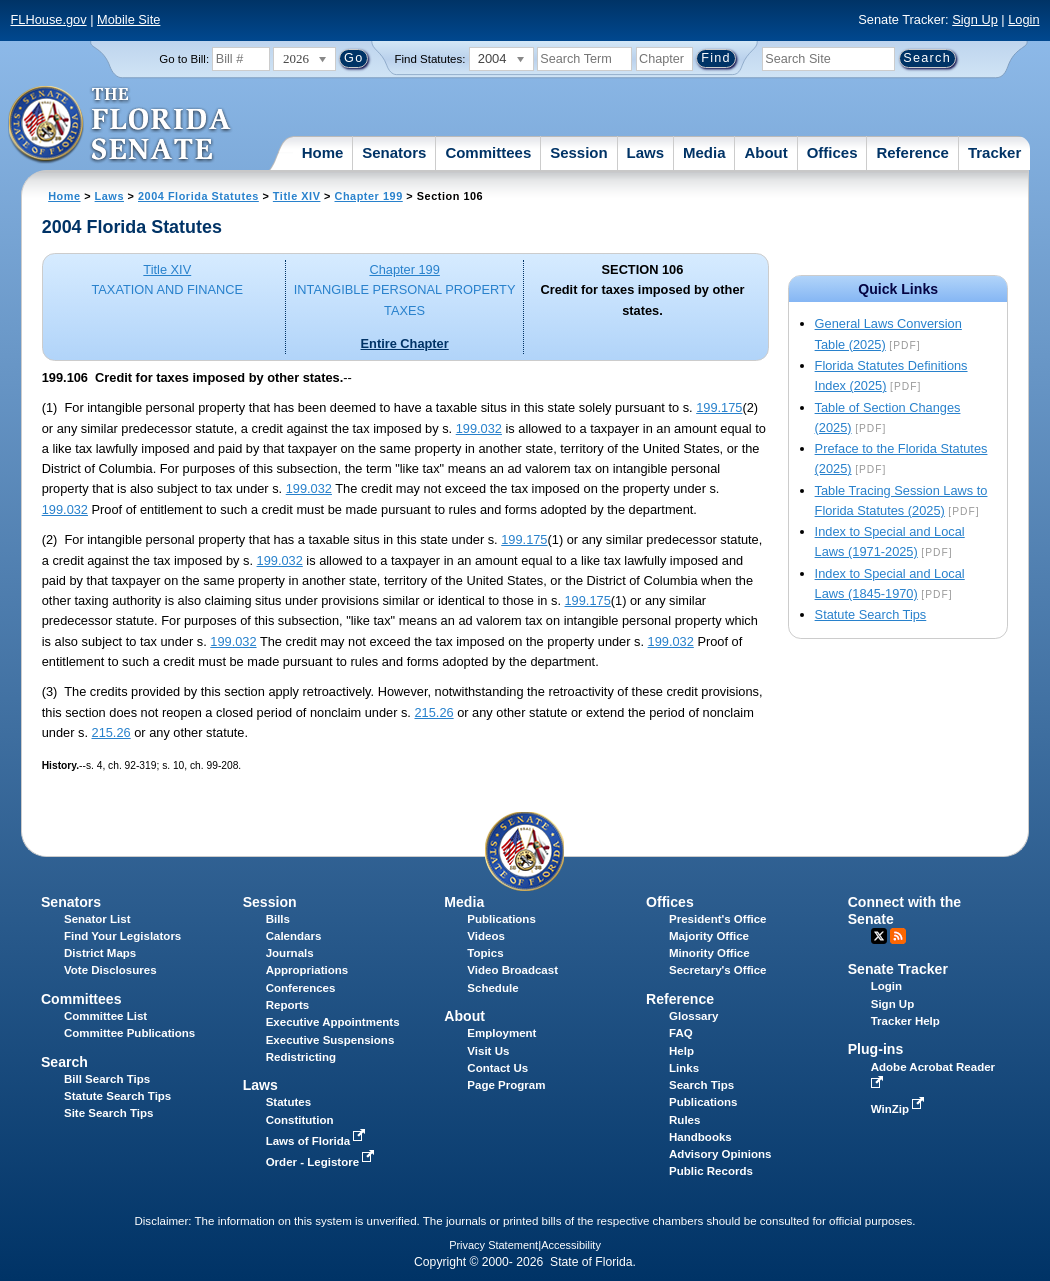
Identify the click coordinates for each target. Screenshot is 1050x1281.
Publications (501, 919)
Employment (501, 1033)
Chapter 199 (369, 196)
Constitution (300, 1120)
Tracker (994, 152)
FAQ (681, 1033)
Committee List (105, 1016)
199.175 (719, 407)
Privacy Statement (493, 1245)
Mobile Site (128, 19)
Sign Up (975, 19)
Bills (278, 919)
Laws (646, 152)
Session (579, 152)
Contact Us (497, 1068)
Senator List (97, 919)
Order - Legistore (322, 1162)
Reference (912, 152)
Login (1023, 19)
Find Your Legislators (122, 936)
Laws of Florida (318, 1141)
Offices (832, 152)
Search (64, 1062)
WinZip (899, 1109)
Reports (288, 1005)
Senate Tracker (898, 969)
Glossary (693, 1016)
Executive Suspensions (330, 1040)
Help (681, 1051)
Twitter (879, 936)
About (765, 152)
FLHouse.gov (49, 19)
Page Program (506, 1085)
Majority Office (709, 936)
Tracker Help (905, 1021)
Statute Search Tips (871, 614)
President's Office (717, 919)
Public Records (711, 1171)
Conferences (301, 988)
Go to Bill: (184, 59)
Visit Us (488, 1051)
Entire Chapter (405, 343)
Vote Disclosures (110, 970)
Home (323, 152)
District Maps (100, 953)
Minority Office (709, 953)
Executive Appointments (333, 1022)
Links (684, 1068)
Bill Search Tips (107, 1079)
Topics (485, 953)
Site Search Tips (108, 1113)
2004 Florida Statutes (198, 196)
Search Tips (701, 1085)
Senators (394, 152)
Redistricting (301, 1057)
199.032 (479, 428)
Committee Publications (129, 1033)
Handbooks (700, 1137)
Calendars (294, 936)
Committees (488, 152)
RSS (898, 936)
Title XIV (297, 196)
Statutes (288, 1102)
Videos (486, 936)
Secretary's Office (717, 970)
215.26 (433, 712)
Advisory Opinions (720, 1154)
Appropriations (307, 970)
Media (704, 152)
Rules (684, 1120)
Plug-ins (876, 1049)
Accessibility (571, 1245)
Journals (290, 953)
